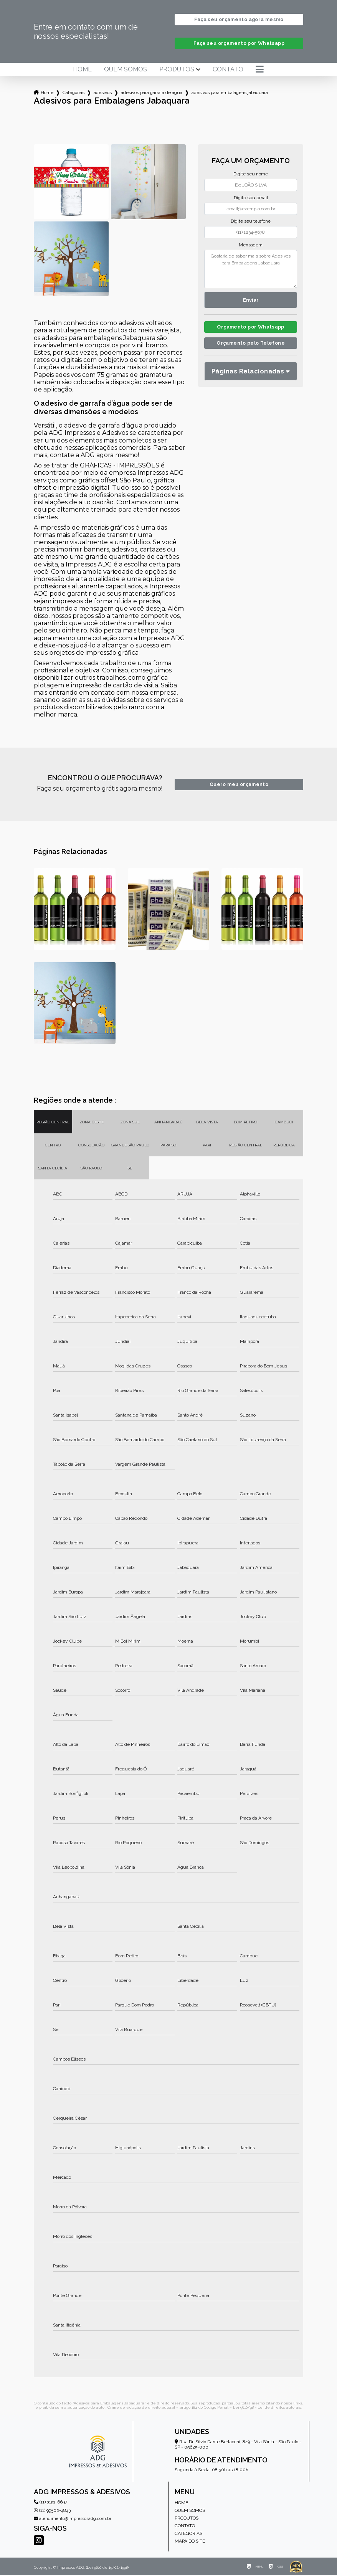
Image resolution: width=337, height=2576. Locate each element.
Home (82, 70)
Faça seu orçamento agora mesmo (238, 20)
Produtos (176, 70)
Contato (228, 70)
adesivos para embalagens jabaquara (230, 93)
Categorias (73, 93)
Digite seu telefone (251, 222)
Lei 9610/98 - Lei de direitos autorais (267, 2408)
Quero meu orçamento (238, 785)
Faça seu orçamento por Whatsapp (239, 44)
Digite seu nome (250, 174)
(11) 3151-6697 (50, 2502)
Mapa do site (190, 2542)
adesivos (103, 93)
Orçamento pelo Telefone (250, 345)
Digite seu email (251, 198)
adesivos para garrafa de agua (151, 93)
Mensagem (251, 245)
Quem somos (125, 70)
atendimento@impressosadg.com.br (72, 2519)
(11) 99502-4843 (52, 2511)
